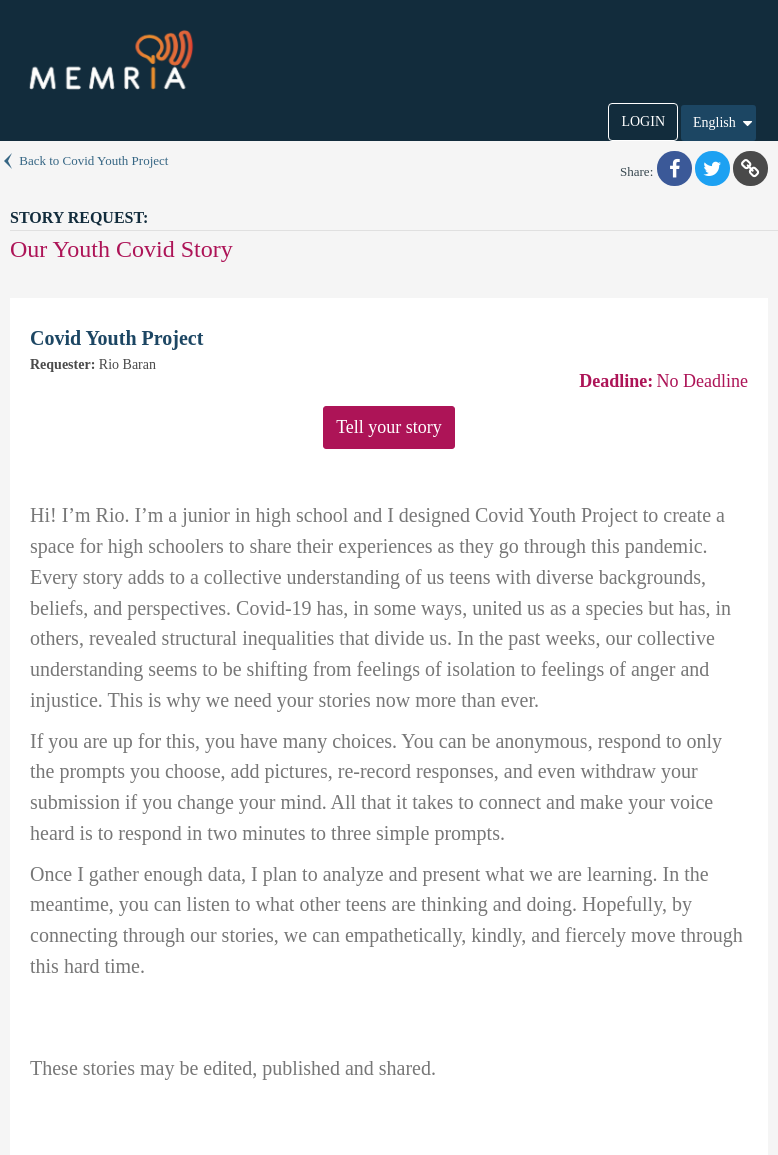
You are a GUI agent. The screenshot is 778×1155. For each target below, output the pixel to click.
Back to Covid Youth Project (84, 160)
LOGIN (643, 121)
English (724, 123)
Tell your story (389, 427)
